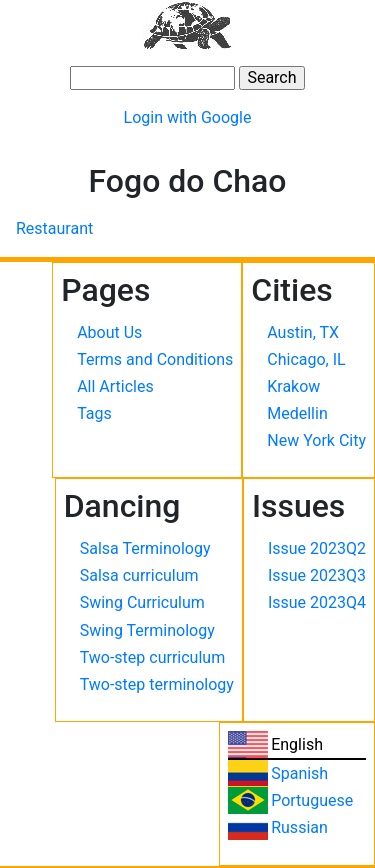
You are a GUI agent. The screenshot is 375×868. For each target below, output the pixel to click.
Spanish (299, 773)
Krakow (293, 386)
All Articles (115, 386)
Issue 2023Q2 (317, 548)
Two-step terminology (157, 684)
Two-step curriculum (152, 657)
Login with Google (188, 117)
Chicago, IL (306, 359)
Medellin (297, 413)
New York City (316, 440)
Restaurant (54, 228)
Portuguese (312, 800)
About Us (109, 332)
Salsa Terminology (145, 548)
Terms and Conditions (155, 359)
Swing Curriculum (142, 602)
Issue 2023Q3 (317, 575)
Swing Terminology (147, 630)
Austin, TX (303, 332)
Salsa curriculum (139, 575)
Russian (299, 827)
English (297, 744)
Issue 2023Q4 (317, 602)
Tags (94, 413)
